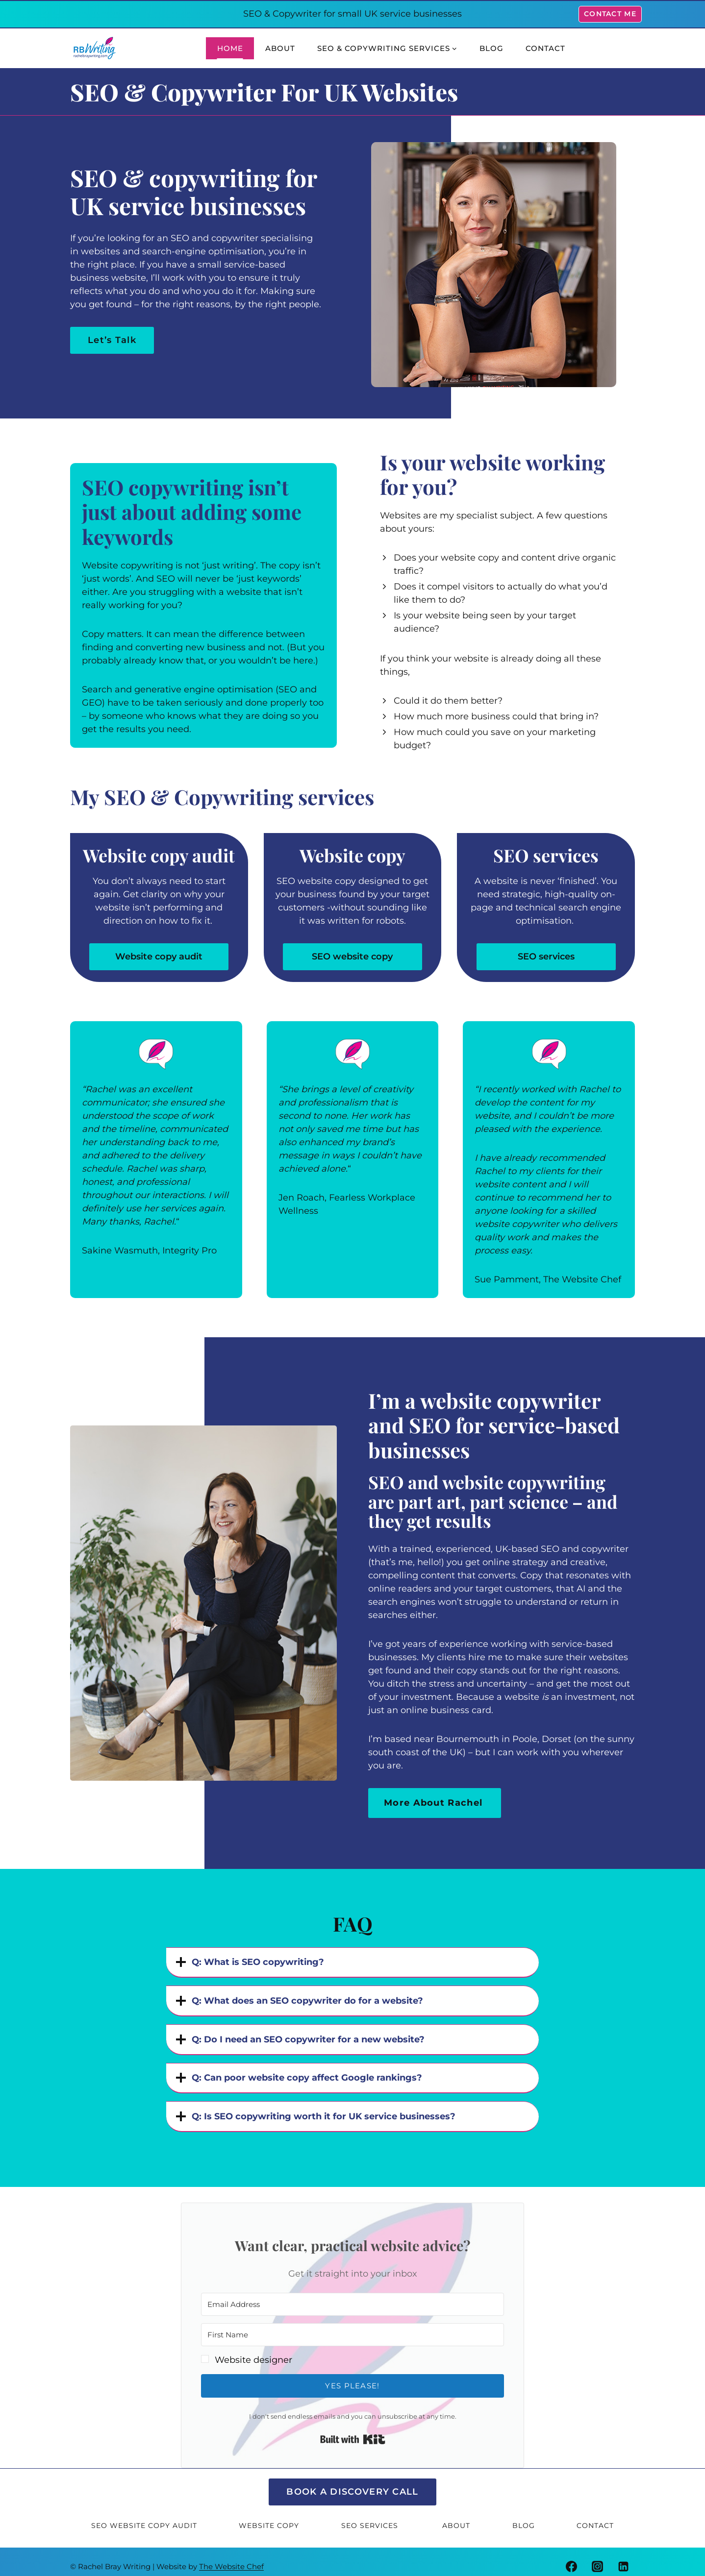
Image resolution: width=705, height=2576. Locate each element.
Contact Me (610, 13)
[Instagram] (597, 2557)
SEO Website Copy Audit (144, 2516)
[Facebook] (571, 2557)
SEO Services (371, 2516)
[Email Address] (352, 2295)
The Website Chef (231, 2557)
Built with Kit (352, 2430)
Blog (491, 48)
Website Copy (269, 2516)
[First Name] (352, 2325)
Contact (545, 48)
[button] (352, 2351)
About (280, 48)
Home (230, 48)
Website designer (253, 2351)
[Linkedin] (623, 2557)
